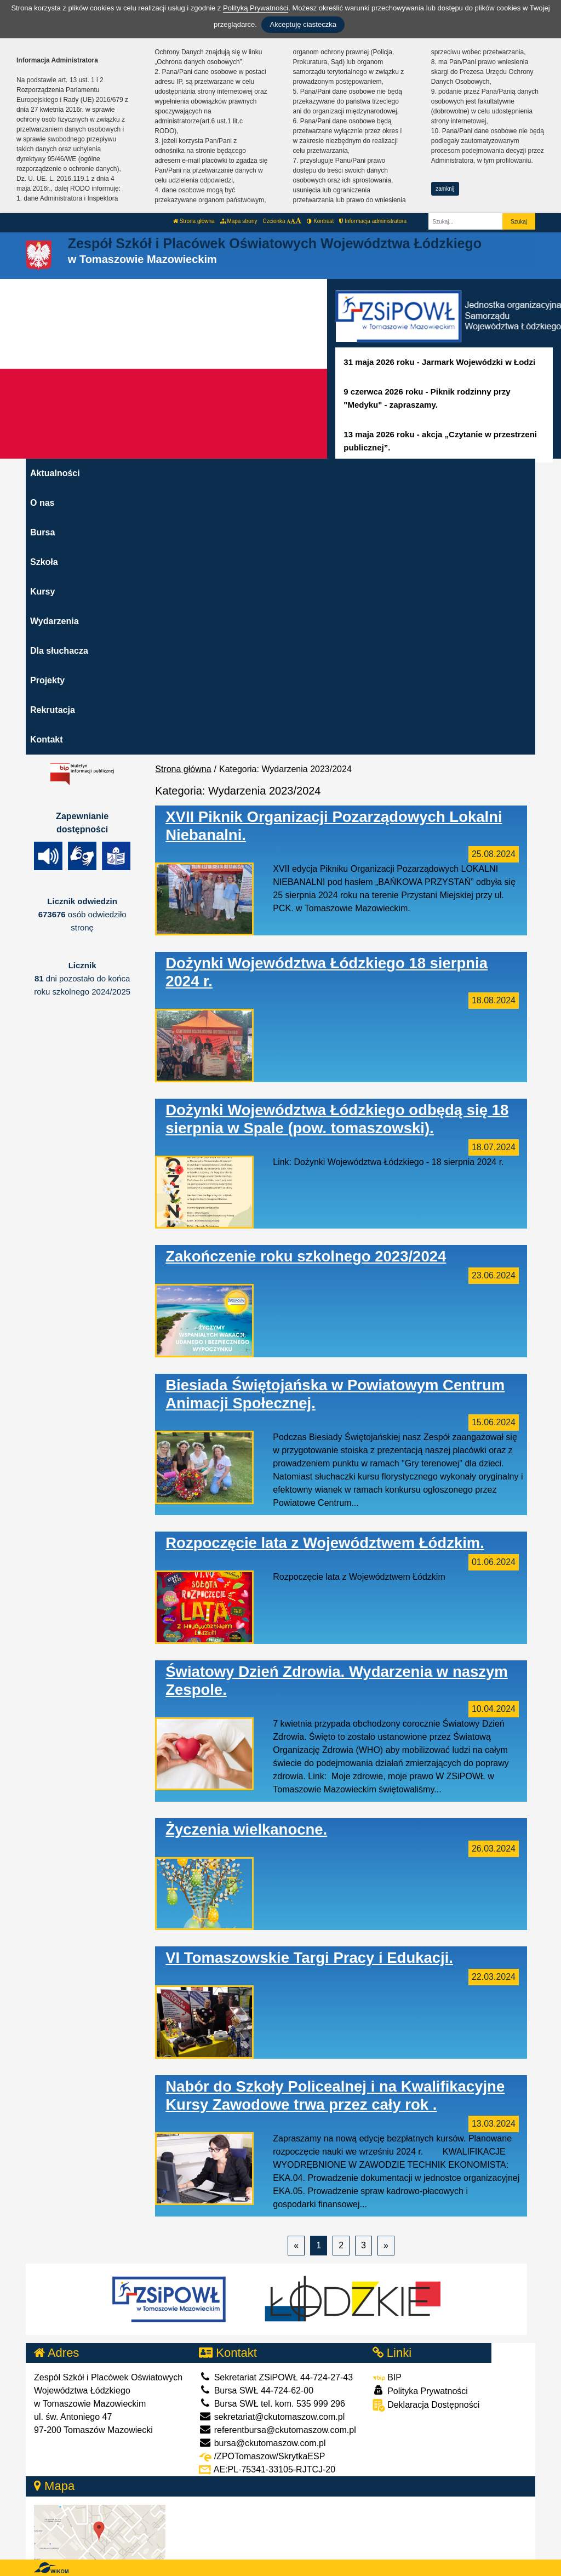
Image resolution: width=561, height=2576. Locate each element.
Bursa (42, 532)
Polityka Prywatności (420, 2390)
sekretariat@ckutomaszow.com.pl (272, 2416)
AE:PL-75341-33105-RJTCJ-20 (267, 2469)
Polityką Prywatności (255, 8)
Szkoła (44, 562)
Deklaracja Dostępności (426, 2405)
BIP (387, 2377)
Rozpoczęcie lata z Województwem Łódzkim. (324, 1542)
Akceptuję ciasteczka (303, 24)
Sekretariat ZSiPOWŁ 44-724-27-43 (276, 2377)
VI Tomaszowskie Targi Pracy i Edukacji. (309, 1957)
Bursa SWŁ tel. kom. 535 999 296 (272, 2403)
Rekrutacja (52, 710)
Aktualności (55, 473)
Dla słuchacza (59, 650)
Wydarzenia (54, 621)
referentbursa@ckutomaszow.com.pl (277, 2430)
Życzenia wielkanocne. (246, 1829)
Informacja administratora (373, 221)
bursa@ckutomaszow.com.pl (262, 2443)
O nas (42, 502)
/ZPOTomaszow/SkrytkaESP (262, 2456)
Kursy (42, 591)
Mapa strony (238, 221)
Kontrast (320, 221)
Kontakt (46, 739)
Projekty (47, 680)
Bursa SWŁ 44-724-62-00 (256, 2390)
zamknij (445, 189)
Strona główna (194, 221)
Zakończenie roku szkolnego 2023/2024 (305, 1256)
